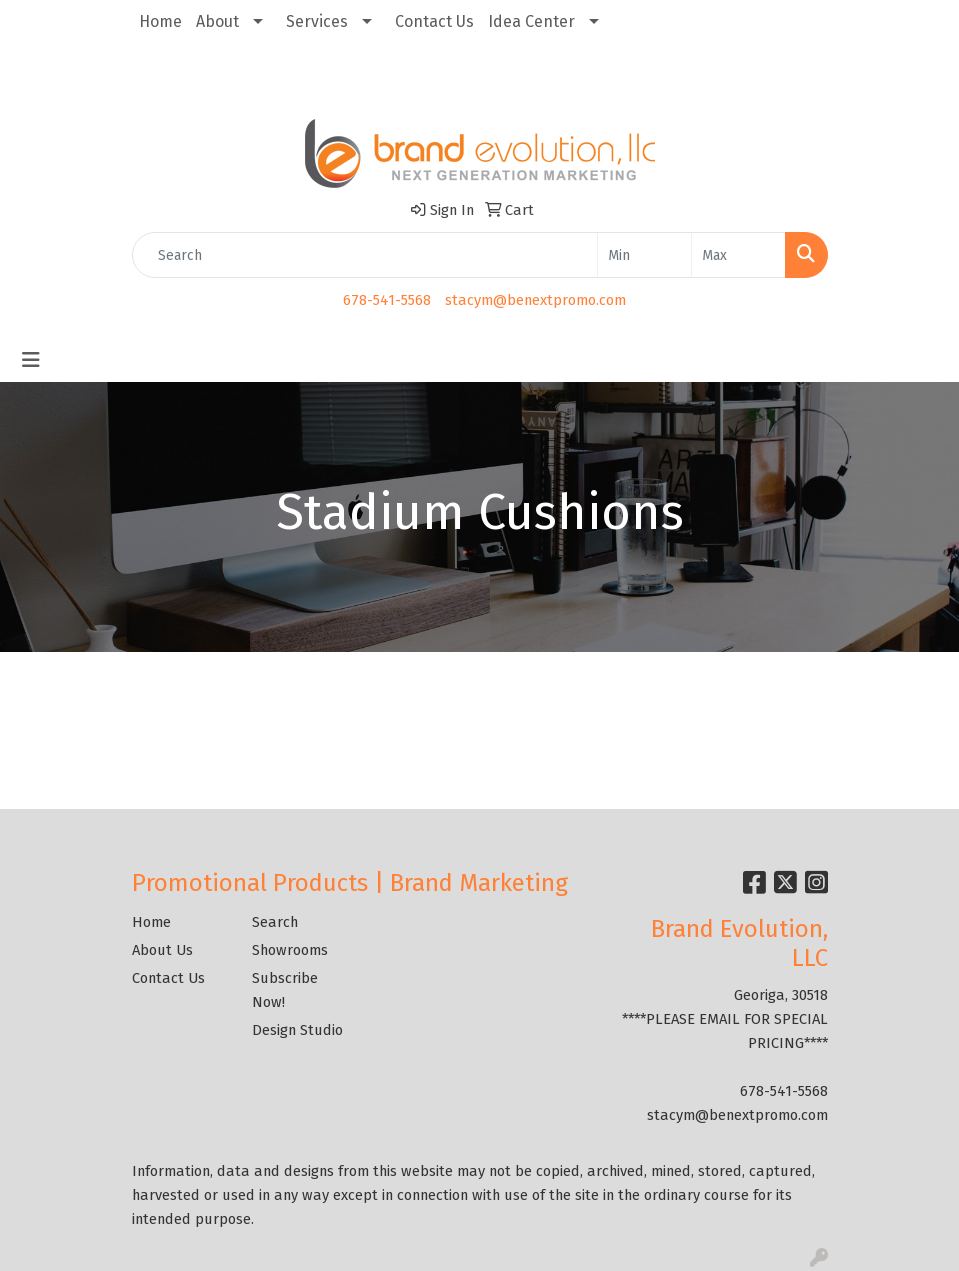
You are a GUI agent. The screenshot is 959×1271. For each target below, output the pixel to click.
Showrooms (290, 950)
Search (275, 922)
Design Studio (297, 1030)
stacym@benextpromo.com (535, 300)
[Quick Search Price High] (738, 255)
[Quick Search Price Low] (644, 255)
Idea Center (531, 21)
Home (160, 21)
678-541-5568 (387, 300)
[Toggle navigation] (31, 360)
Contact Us (434, 21)
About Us (162, 950)
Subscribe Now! (285, 990)
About (217, 21)
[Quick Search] (365, 255)
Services (317, 21)
